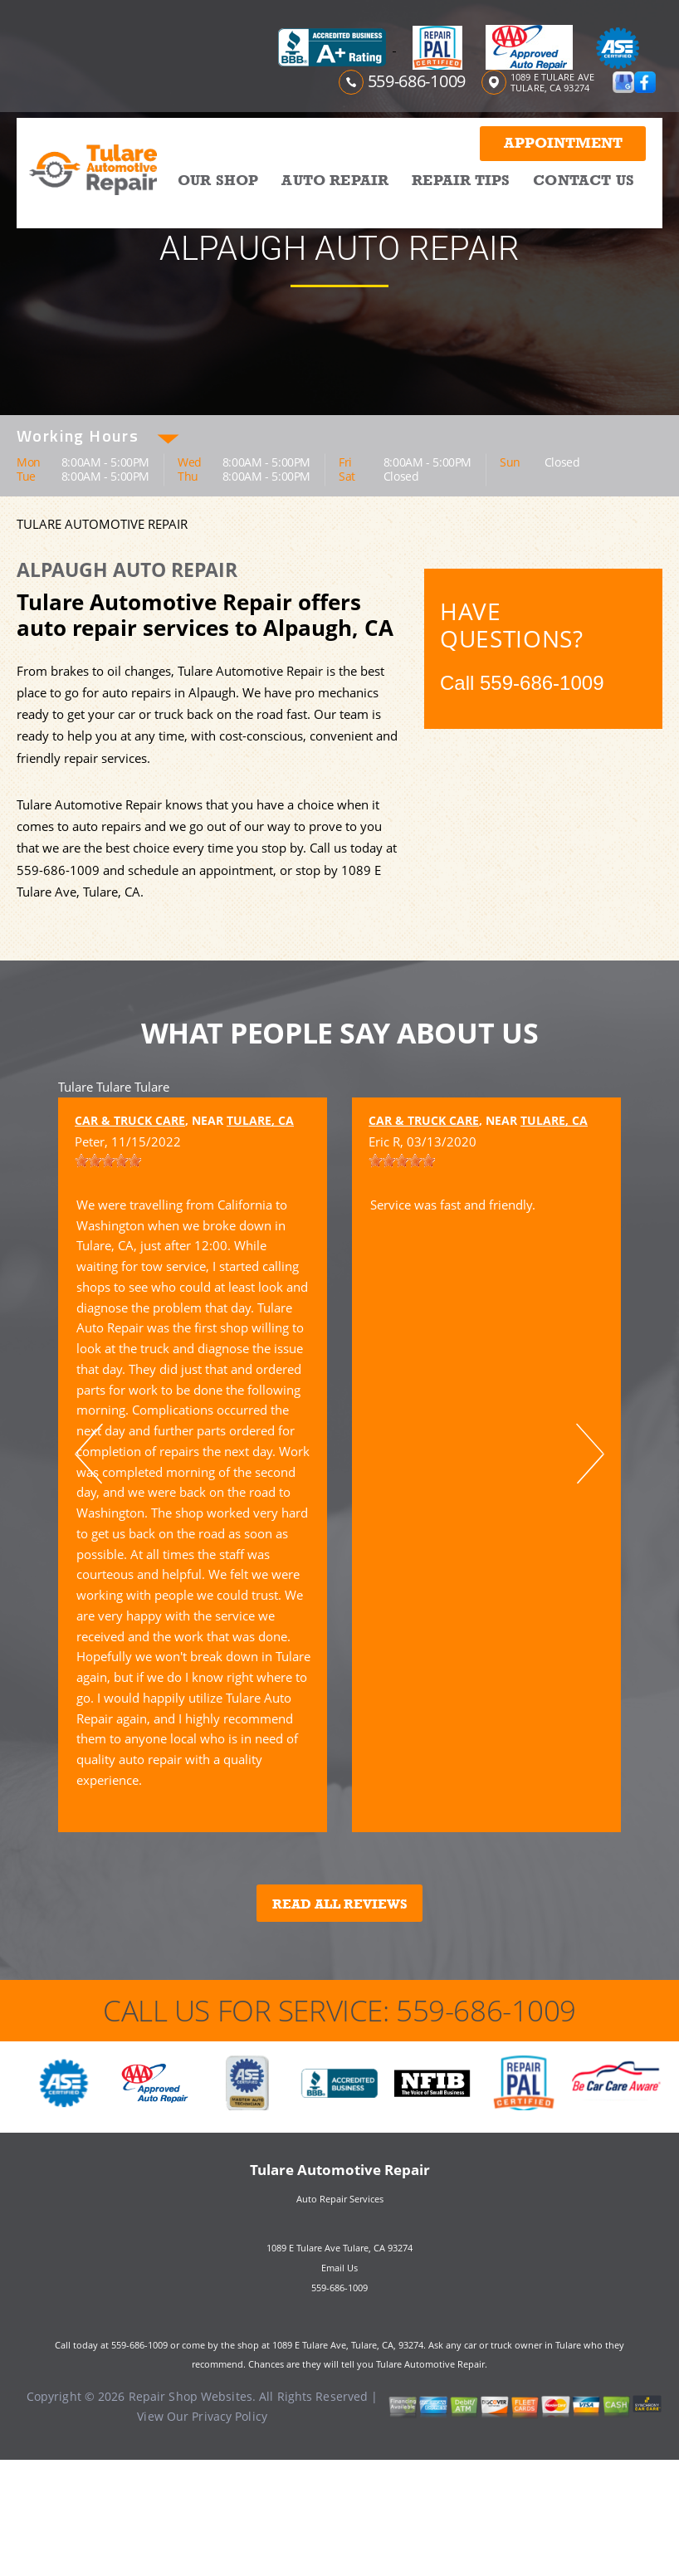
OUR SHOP (218, 180)
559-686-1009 (417, 81)
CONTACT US (583, 180)
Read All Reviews (340, 1904)
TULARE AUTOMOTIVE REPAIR (102, 524)
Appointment (563, 143)
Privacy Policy (229, 2416)
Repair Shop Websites (190, 2396)
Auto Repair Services (339, 2198)
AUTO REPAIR (334, 180)
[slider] (108, 1160)
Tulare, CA (260, 1120)
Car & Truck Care (130, 1120)
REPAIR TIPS (461, 180)
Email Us (339, 2267)
